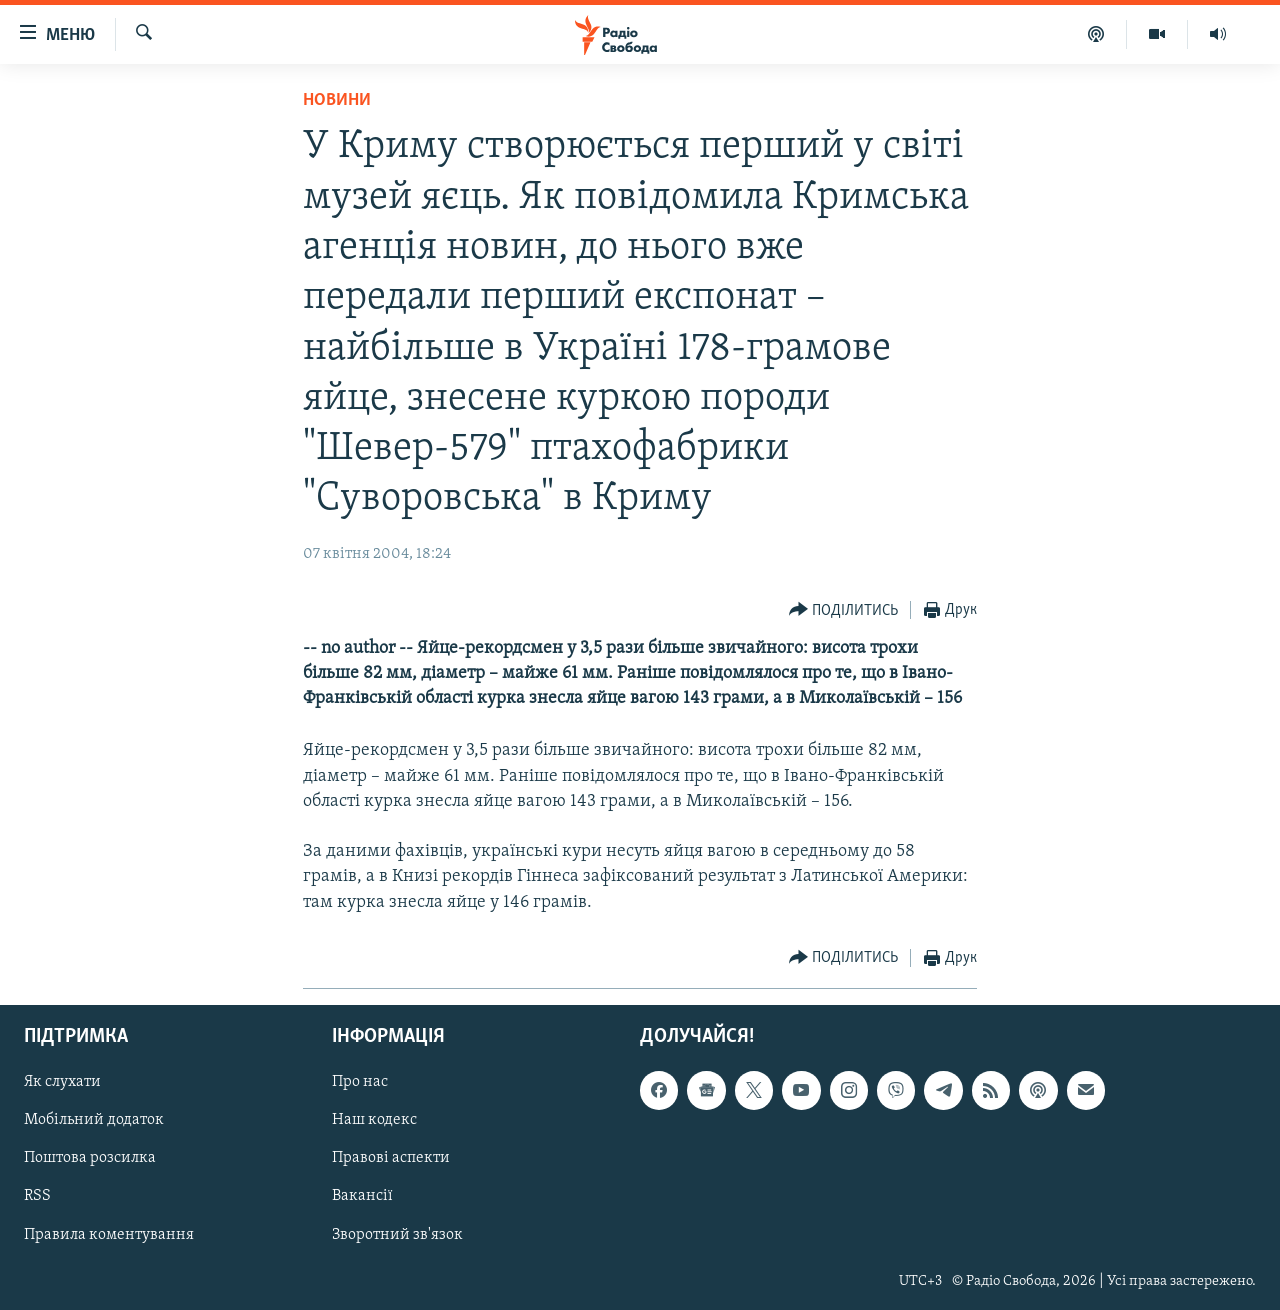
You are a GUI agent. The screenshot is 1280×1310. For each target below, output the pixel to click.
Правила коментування (109, 1234)
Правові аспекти (391, 1158)
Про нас (360, 1082)
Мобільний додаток (94, 1120)
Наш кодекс (374, 1120)
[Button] (844, 610)
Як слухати (62, 1082)
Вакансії (362, 1196)
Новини (337, 100)
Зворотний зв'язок (397, 1234)
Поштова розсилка (90, 1158)
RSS (37, 1196)
